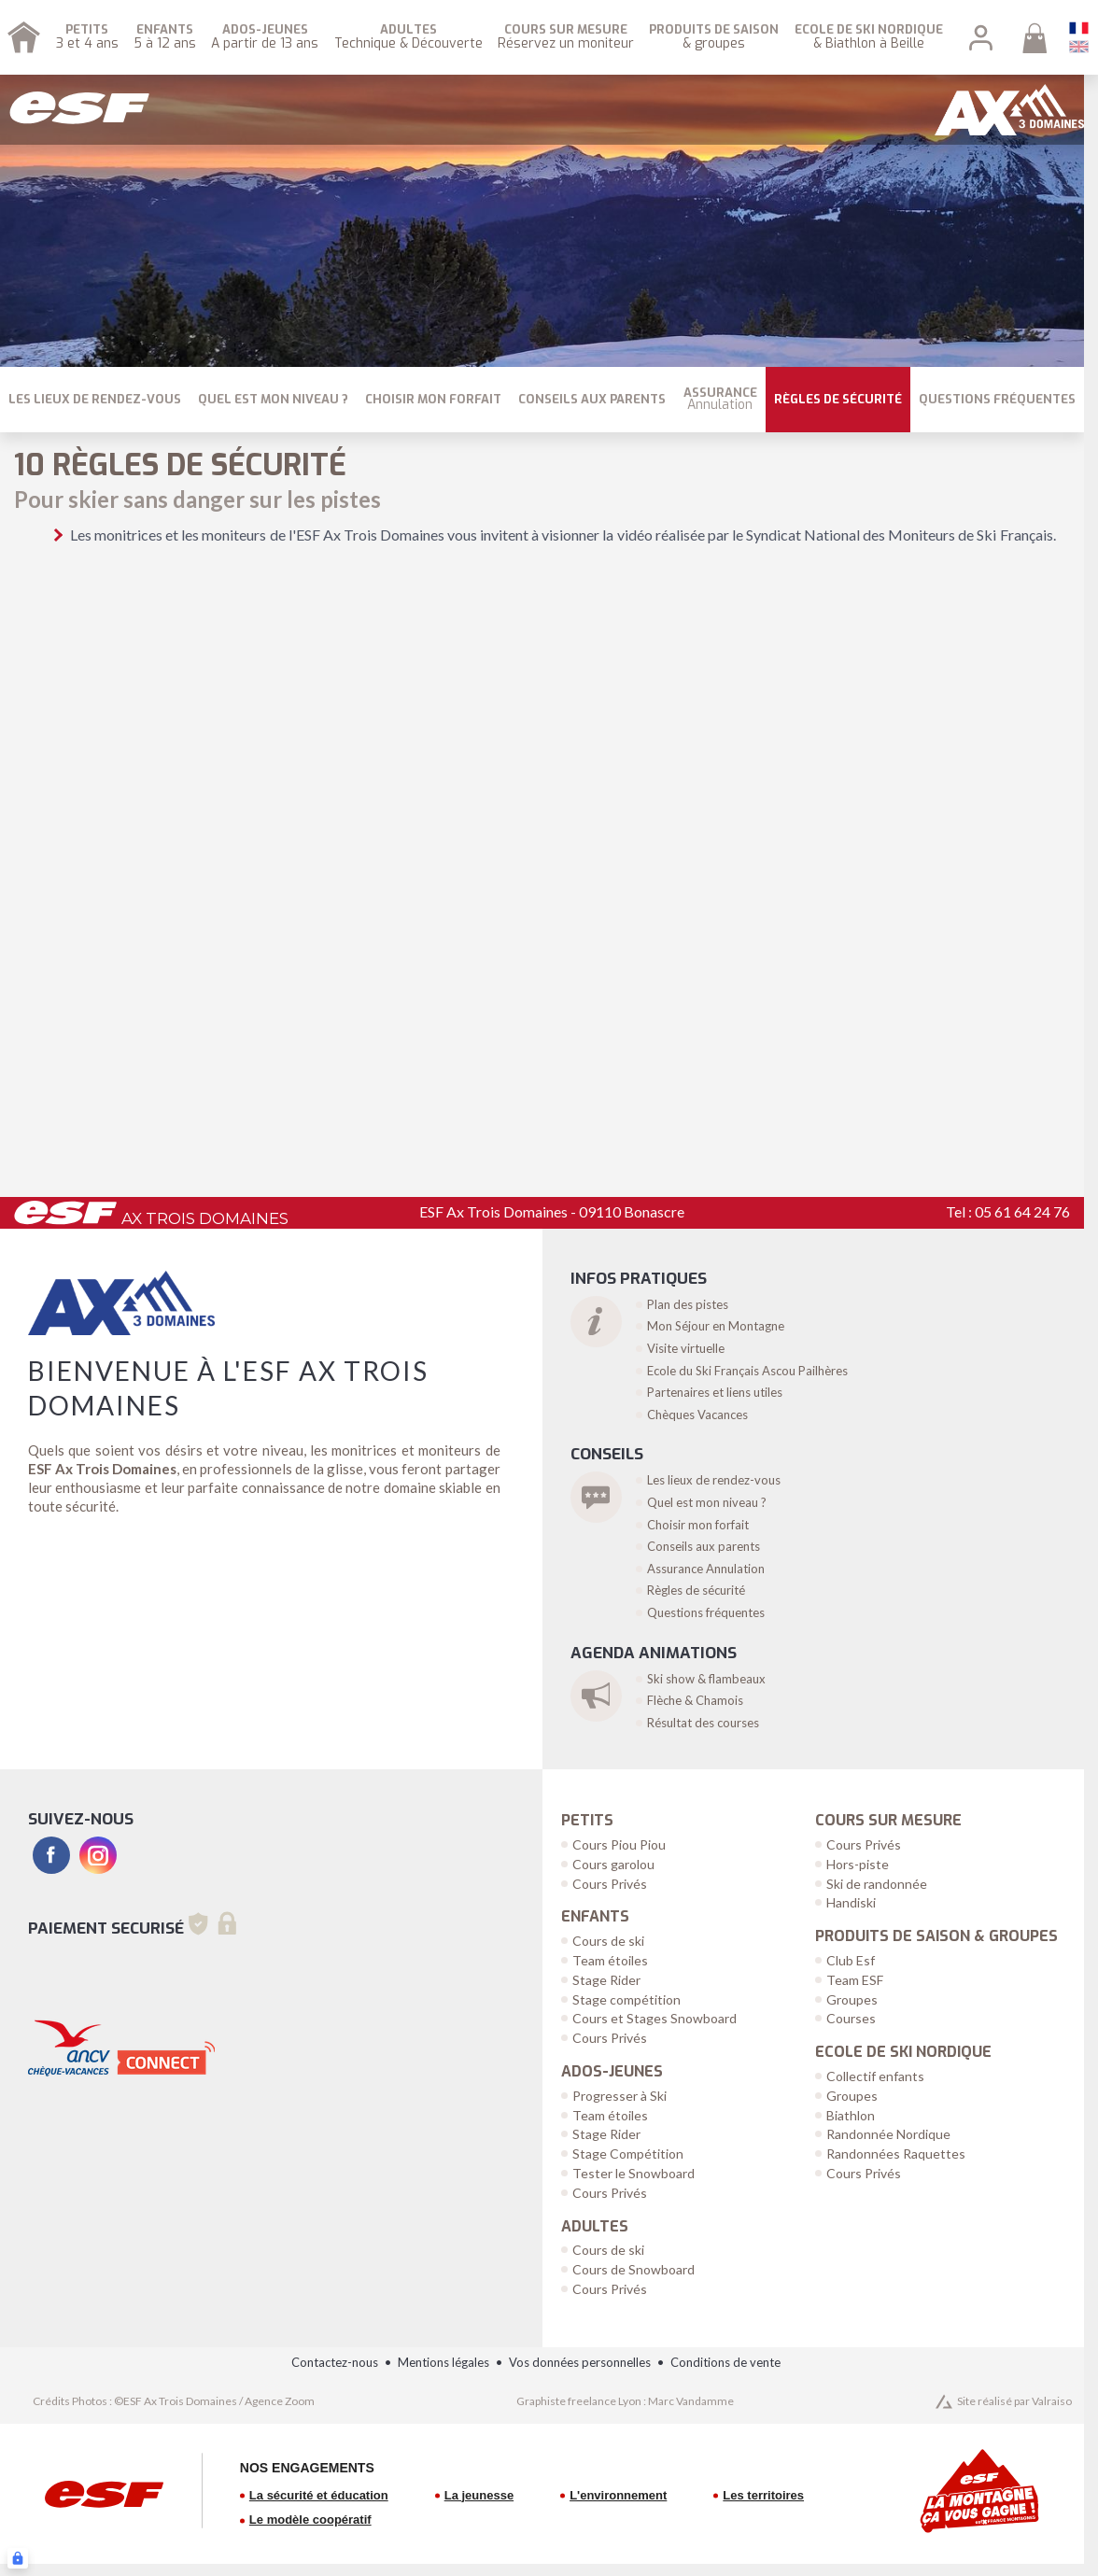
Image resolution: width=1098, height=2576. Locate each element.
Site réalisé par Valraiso (1014, 2401)
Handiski (851, 1902)
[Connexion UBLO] (17, 2558)
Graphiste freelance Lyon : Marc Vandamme (625, 2401)
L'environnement (618, 2495)
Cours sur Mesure (888, 1820)
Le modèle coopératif (310, 2520)
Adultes (594, 2226)
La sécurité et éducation (318, 2495)
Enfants (595, 1916)
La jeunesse (479, 2495)
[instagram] (98, 1855)
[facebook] (51, 1855)
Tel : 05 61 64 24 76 (1008, 1211)
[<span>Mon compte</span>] (980, 38)
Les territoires (763, 2495)
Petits (587, 1820)
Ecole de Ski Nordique (903, 2052)
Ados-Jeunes (612, 2071)
